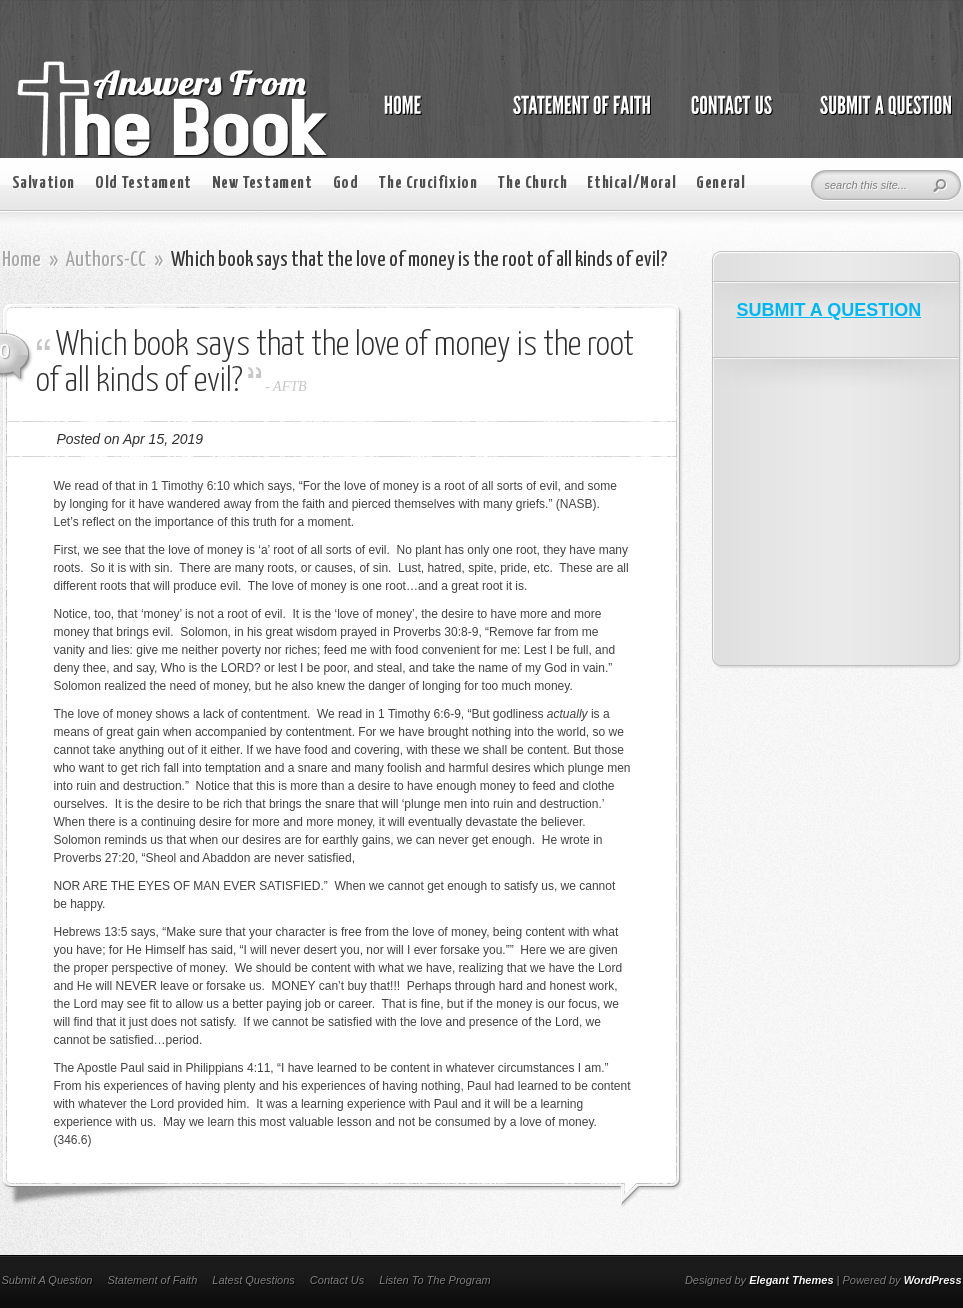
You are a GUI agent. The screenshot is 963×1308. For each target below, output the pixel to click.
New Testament (262, 183)
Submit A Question (47, 1280)
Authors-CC (106, 260)
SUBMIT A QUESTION (829, 310)
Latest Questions (253, 1280)
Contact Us (337, 1280)
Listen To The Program (434, 1280)
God (346, 183)
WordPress (933, 1280)
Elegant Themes (791, 1280)
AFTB (289, 386)
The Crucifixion (427, 183)
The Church (532, 183)
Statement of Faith (152, 1280)
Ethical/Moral (631, 183)
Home (21, 260)
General (720, 183)
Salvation (43, 183)
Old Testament (143, 183)
